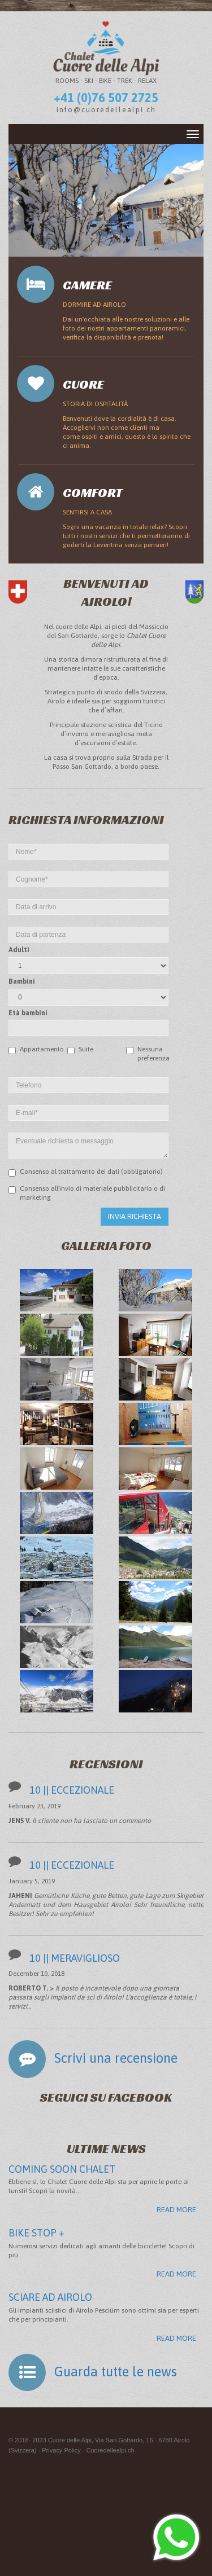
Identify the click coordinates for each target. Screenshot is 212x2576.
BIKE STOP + (36, 2233)
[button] (16, 200)
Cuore (83, 384)
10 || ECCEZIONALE (71, 1790)
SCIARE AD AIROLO (50, 2297)
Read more (176, 2209)
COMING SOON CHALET (61, 2169)
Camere (87, 285)
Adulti (18, 950)
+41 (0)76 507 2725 (106, 98)
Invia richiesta (134, 1216)
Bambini (21, 981)
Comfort (93, 493)
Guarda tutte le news (115, 2371)
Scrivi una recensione (116, 2058)
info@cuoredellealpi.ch (106, 109)
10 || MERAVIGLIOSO (74, 1958)
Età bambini (27, 1013)
